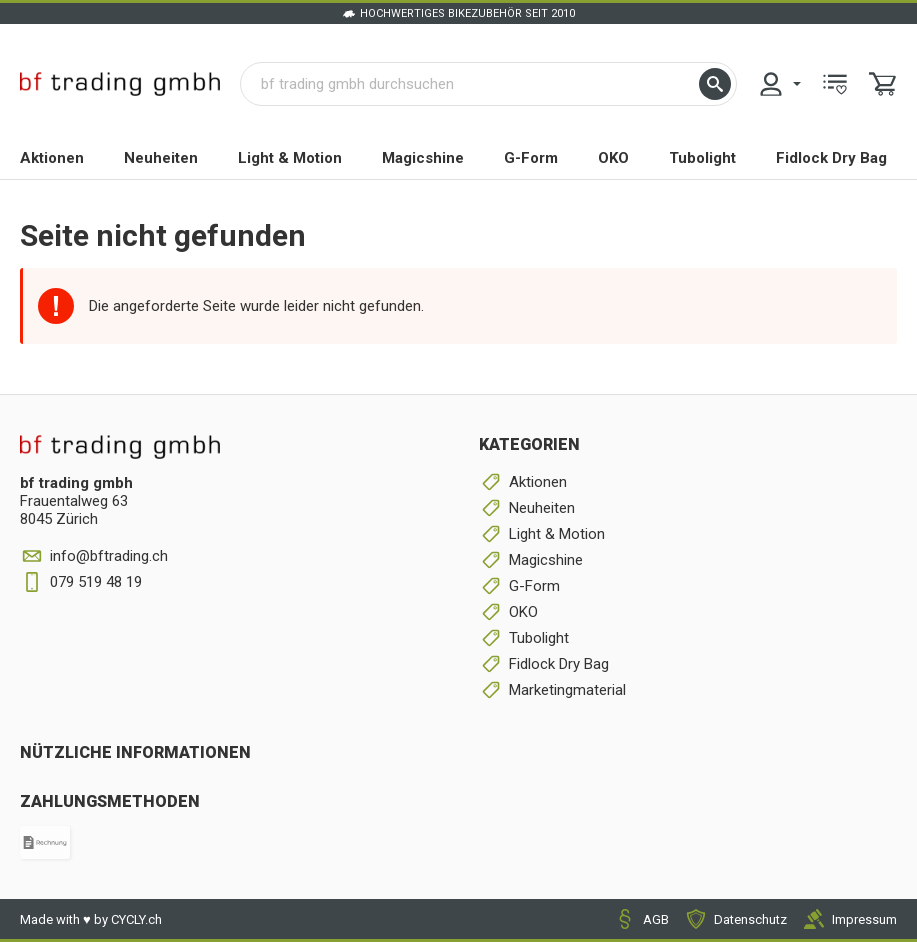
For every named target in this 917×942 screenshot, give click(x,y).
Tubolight (702, 158)
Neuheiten (161, 158)
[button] (715, 84)
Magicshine (423, 158)
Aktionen (52, 158)
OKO (613, 158)
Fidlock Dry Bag (831, 158)
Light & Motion (290, 158)
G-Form (531, 158)
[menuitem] (779, 84)
